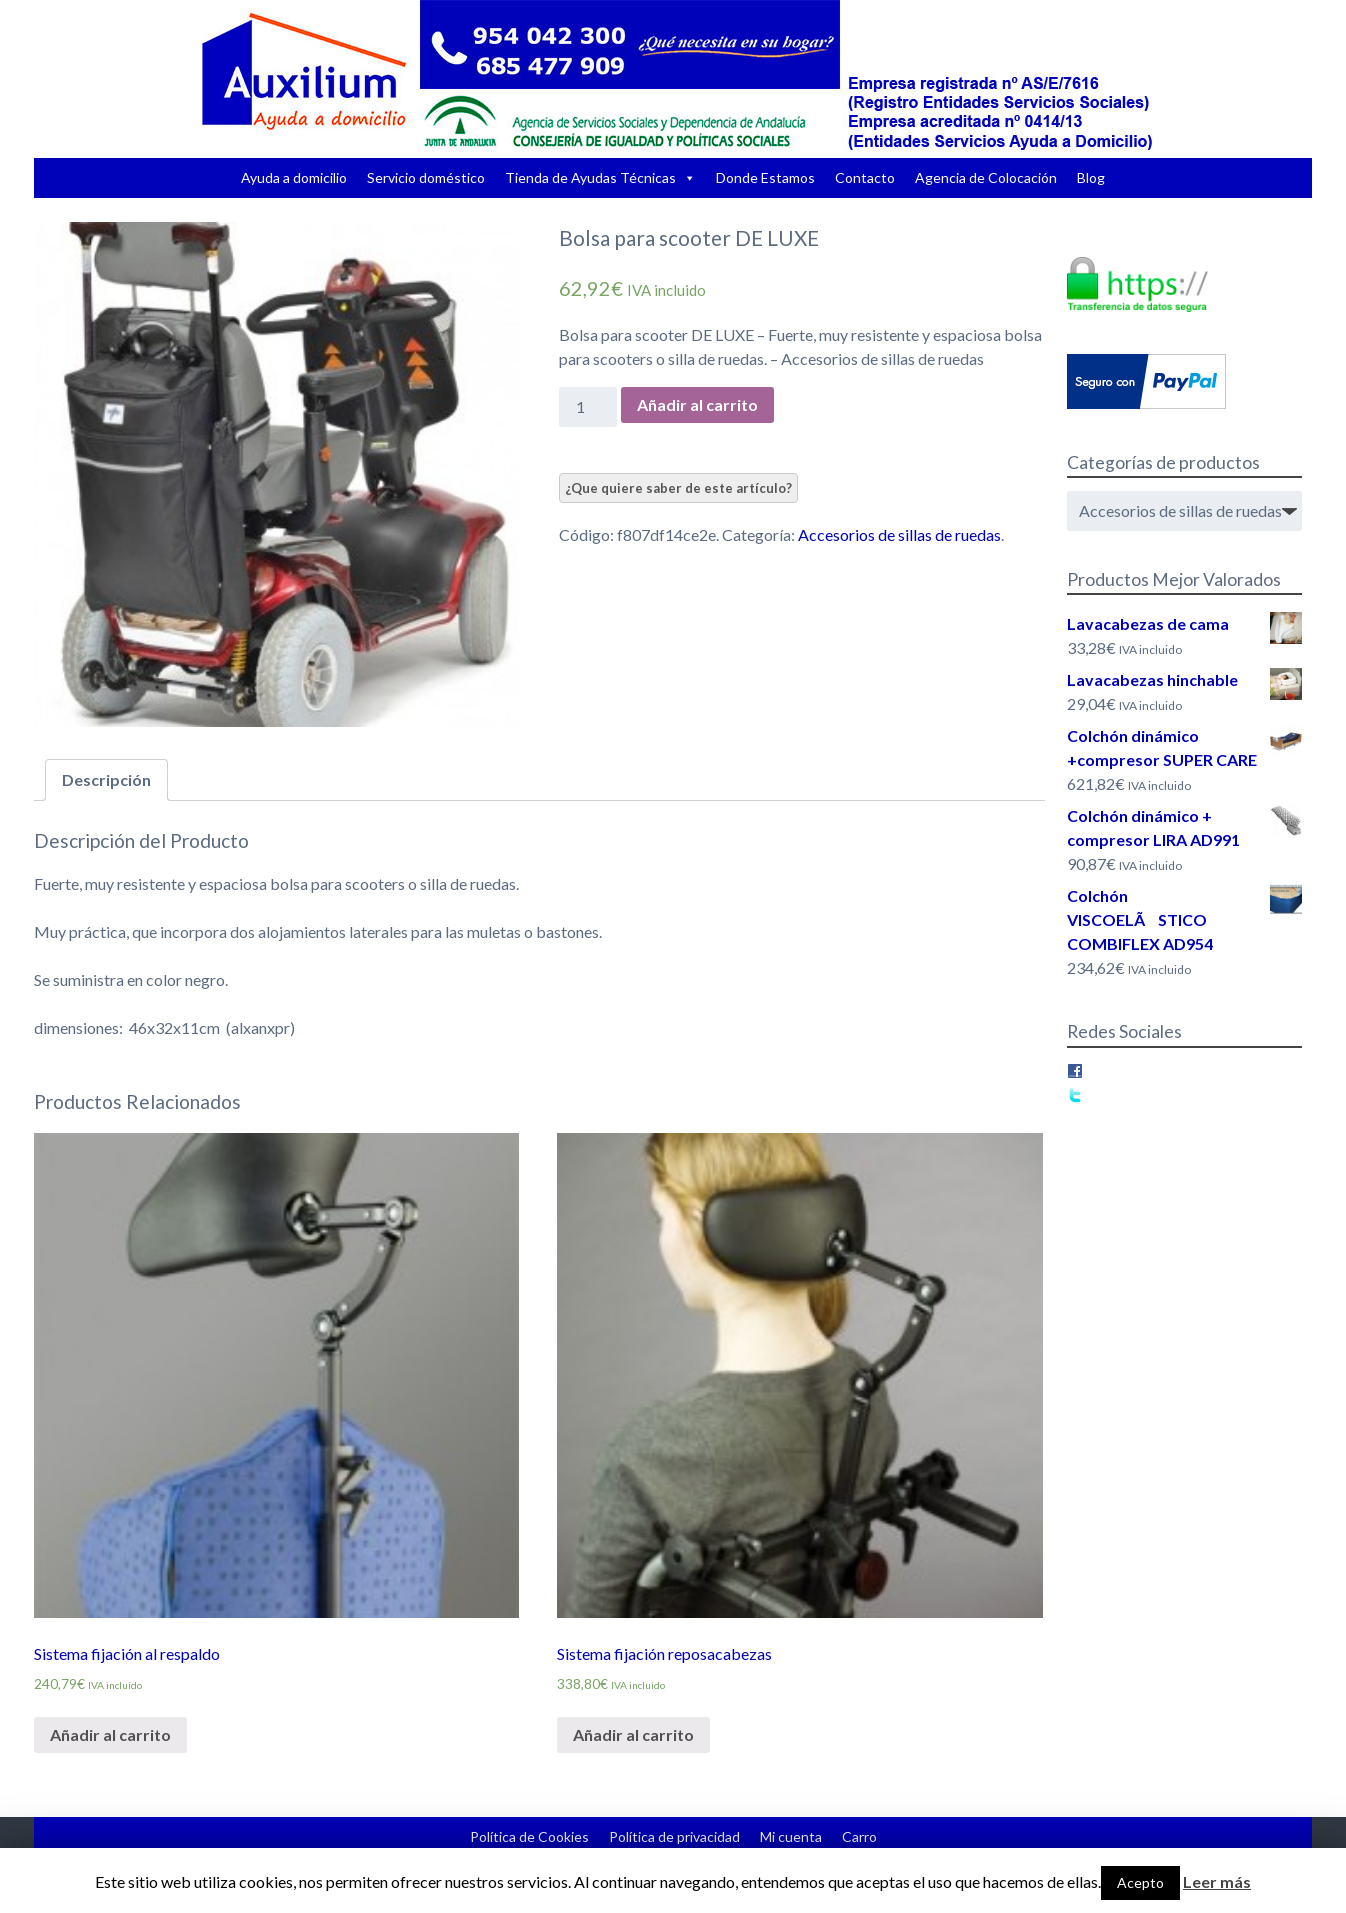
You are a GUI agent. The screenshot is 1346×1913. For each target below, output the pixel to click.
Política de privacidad (674, 1836)
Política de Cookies (529, 1836)
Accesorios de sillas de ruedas (899, 534)
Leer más (1217, 1881)
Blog (1091, 177)
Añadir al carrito (697, 404)
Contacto (865, 177)
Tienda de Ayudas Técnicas (590, 177)
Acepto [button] (1140, 1882)
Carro (859, 1836)
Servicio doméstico (426, 177)
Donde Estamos (765, 177)
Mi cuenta (791, 1836)
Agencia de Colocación (986, 177)
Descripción (106, 779)
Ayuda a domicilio (294, 177)
